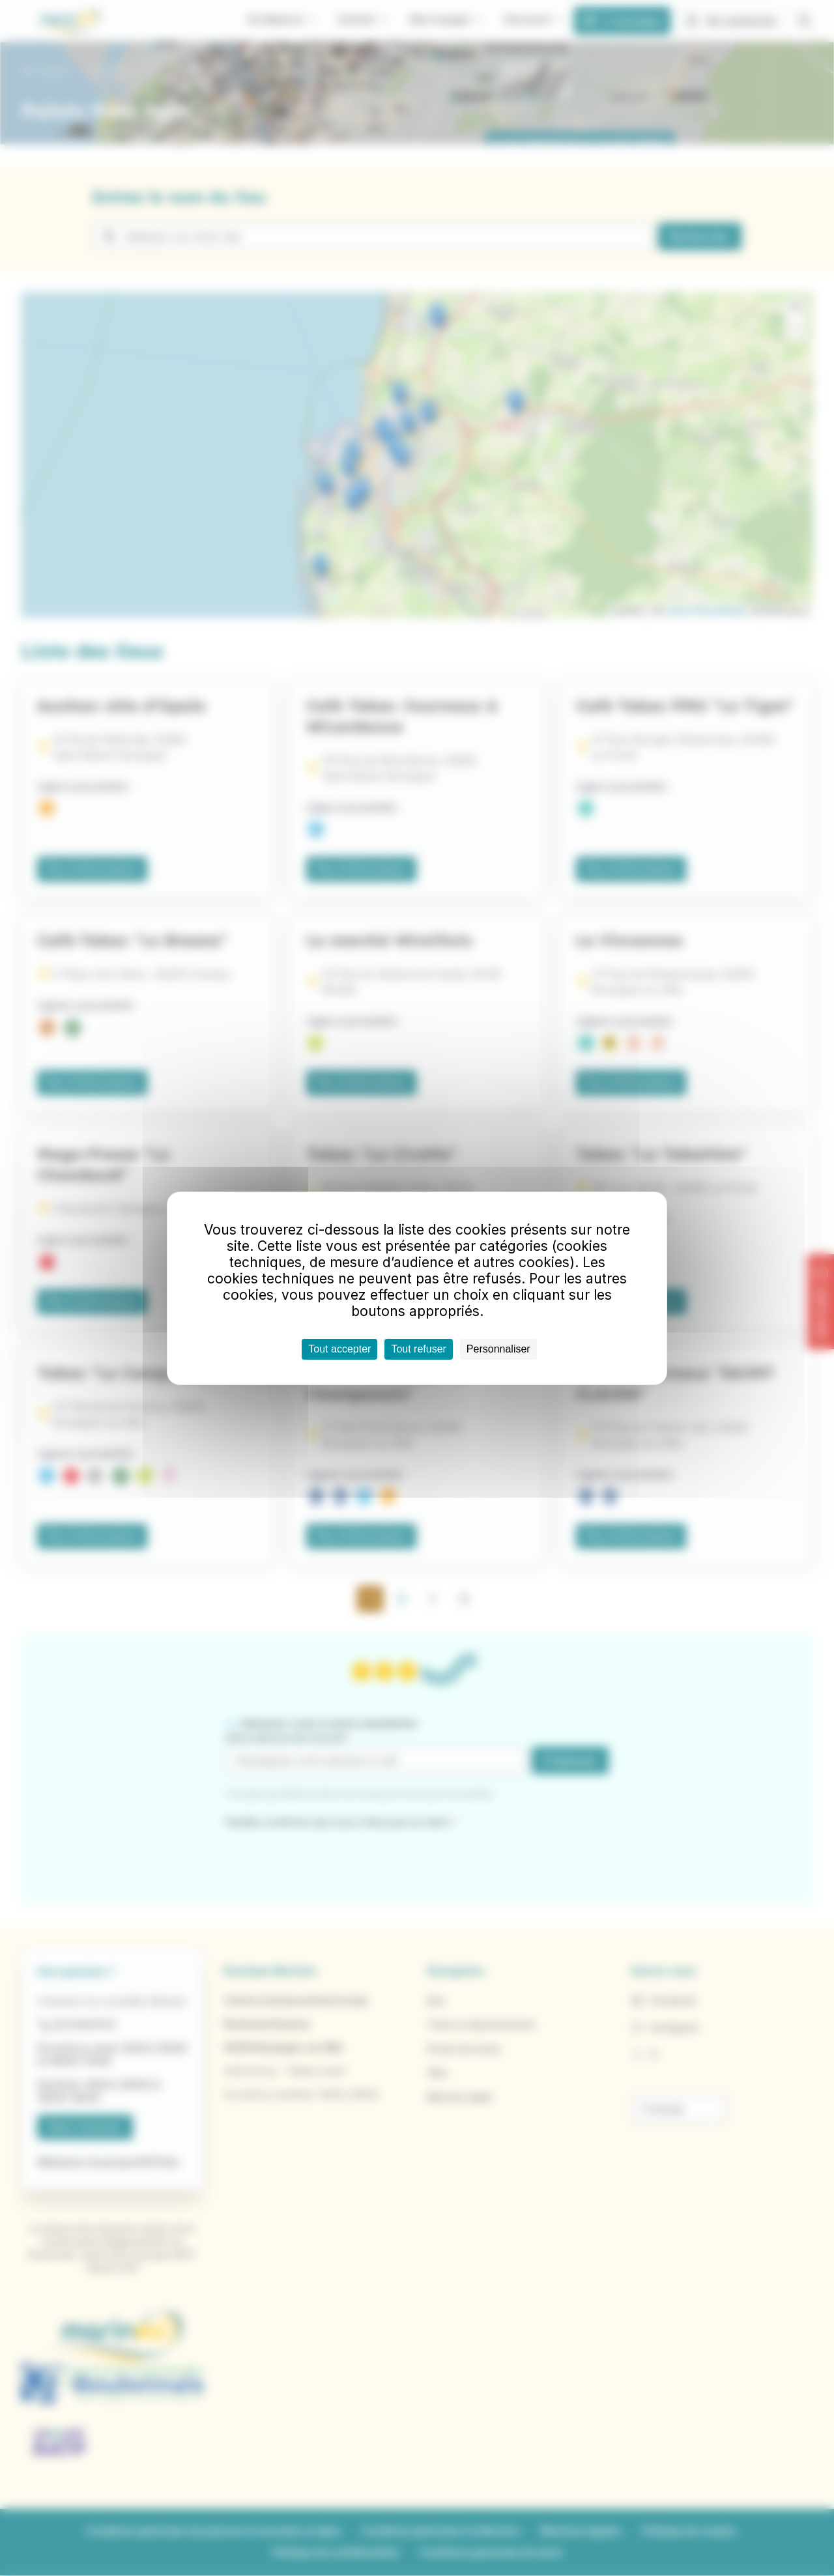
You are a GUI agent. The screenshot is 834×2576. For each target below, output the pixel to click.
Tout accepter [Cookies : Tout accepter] (339, 1348)
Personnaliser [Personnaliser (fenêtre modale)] (498, 1348)
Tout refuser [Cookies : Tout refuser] (418, 1348)
